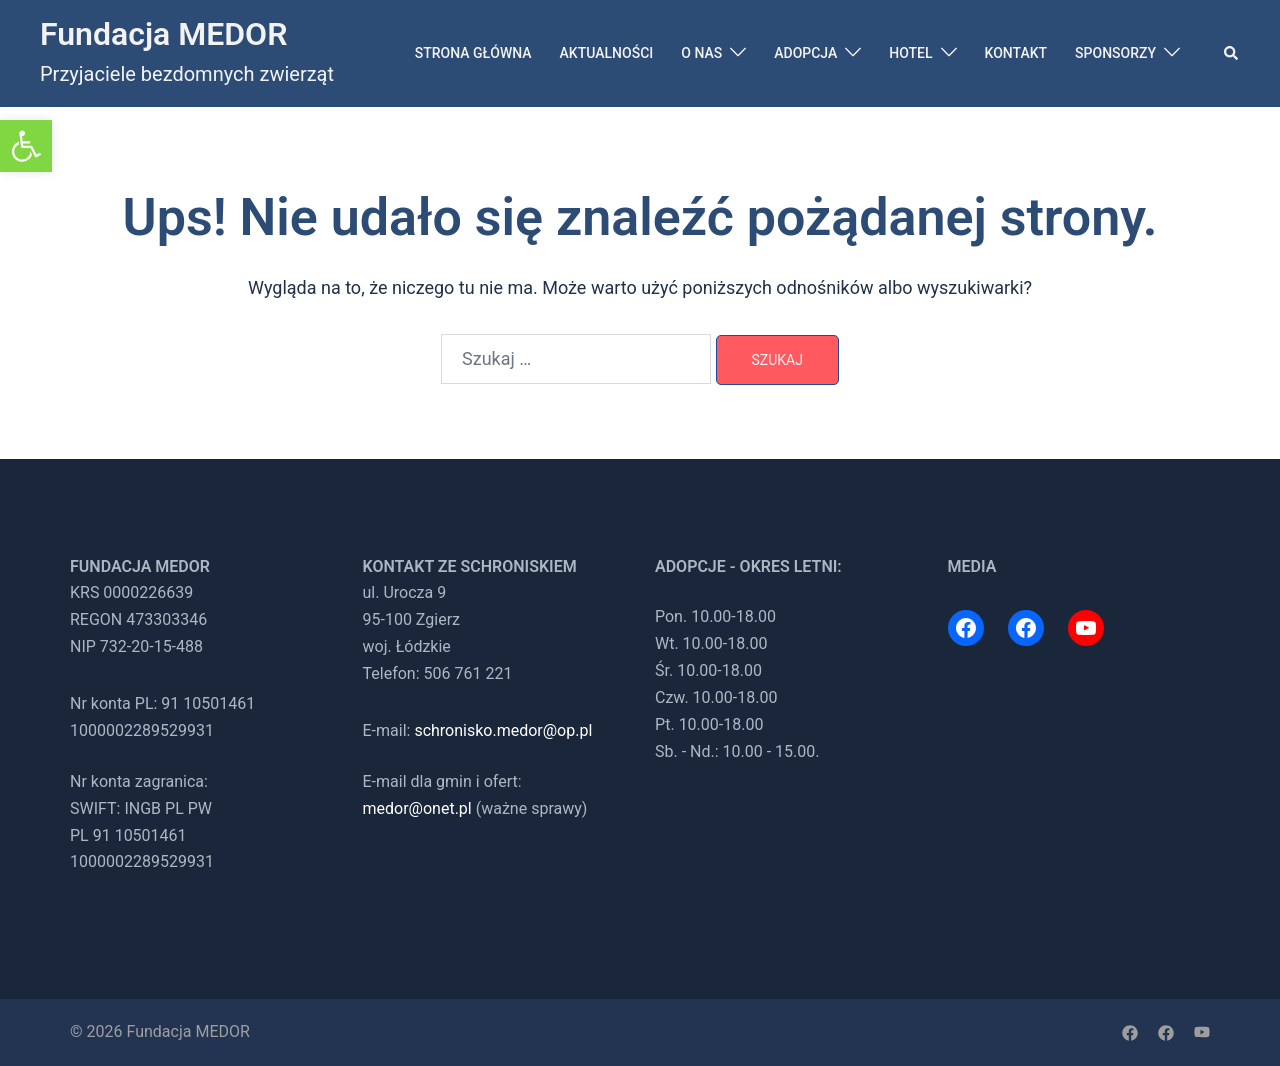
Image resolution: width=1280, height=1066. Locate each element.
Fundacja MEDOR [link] (163, 34)
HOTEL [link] (910, 53)
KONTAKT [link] (1016, 53)
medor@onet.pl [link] (417, 808)
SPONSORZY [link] (1115, 53)
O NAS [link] (701, 53)
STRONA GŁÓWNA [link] (473, 53)
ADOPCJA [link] (805, 53)
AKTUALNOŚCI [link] (607, 53)
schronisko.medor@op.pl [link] (503, 730)
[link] (26, 146)
